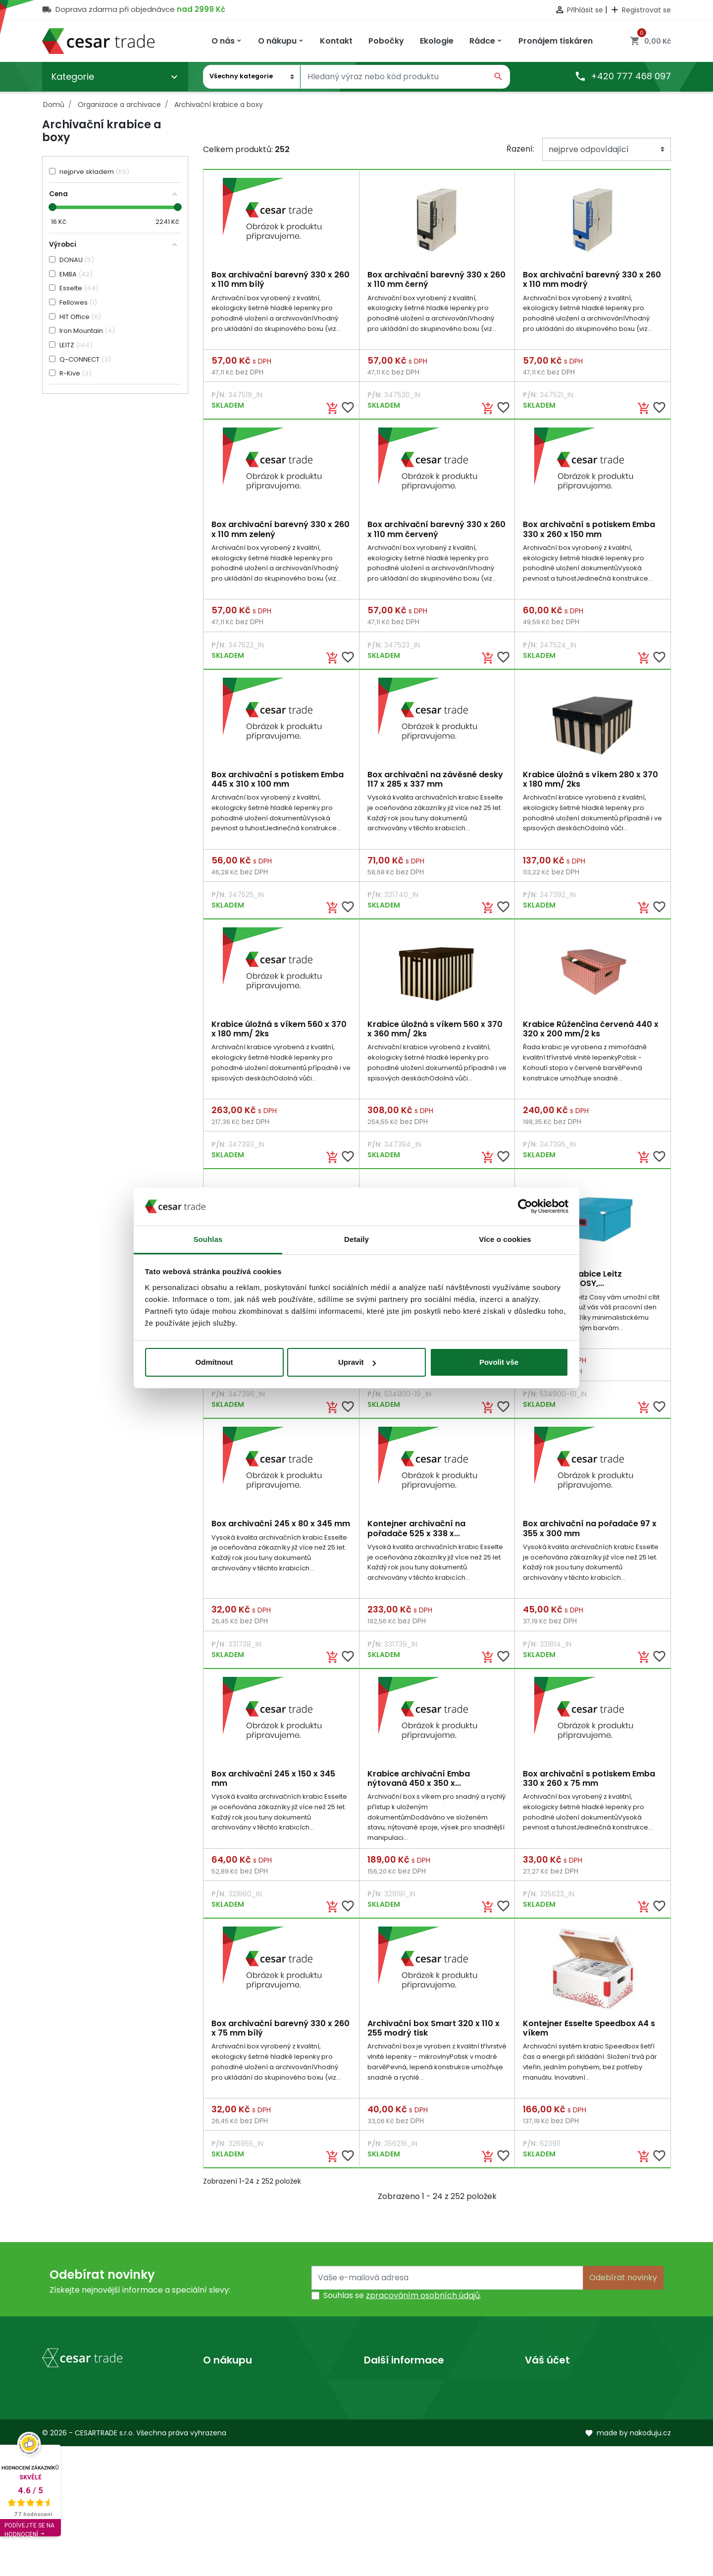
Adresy (538, 2458)
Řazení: (520, 149)
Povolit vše (498, 1362)
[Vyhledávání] (394, 77)
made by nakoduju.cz (628, 2563)
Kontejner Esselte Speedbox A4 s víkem (589, 2037)
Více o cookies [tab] (505, 1239)
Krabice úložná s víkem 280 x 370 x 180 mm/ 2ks (590, 781)
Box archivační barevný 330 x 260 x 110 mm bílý (280, 279)
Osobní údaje (550, 2394)
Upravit (357, 1362)
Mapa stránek (230, 2442)
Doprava (220, 2394)
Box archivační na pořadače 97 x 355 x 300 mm (590, 1535)
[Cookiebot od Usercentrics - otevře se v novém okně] (525, 1206)
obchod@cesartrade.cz (101, 2497)
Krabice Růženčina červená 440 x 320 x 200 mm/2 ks (591, 1032)
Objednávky (548, 2426)
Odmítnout (214, 1362)
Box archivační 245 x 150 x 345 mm (273, 1786)
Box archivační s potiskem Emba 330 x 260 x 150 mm (589, 530)
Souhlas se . (402, 2306)
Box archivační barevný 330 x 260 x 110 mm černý (436, 279)
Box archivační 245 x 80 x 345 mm (280, 1530)
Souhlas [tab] (207, 1239)
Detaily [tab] (356, 1239)
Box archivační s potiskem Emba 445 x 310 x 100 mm (277, 781)
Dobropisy (545, 2442)
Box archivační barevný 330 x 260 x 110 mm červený (436, 530)
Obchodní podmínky (243, 2410)
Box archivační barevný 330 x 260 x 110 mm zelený (280, 530)
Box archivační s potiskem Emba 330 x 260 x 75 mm (589, 1786)
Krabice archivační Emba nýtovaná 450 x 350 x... (418, 1786)
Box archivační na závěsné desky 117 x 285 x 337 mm (435, 781)
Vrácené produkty (560, 2410)
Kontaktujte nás (233, 2426)
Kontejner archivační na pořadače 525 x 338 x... (416, 1535)
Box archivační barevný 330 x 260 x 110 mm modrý (592, 279)
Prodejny (381, 2410)
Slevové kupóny (555, 2473)
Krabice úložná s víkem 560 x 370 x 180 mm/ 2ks (279, 1032)
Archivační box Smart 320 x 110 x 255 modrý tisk (433, 2037)
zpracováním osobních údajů (423, 2306)
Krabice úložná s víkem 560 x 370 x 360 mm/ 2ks (435, 1032)
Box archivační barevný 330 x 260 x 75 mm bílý (280, 2037)
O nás (375, 2394)
